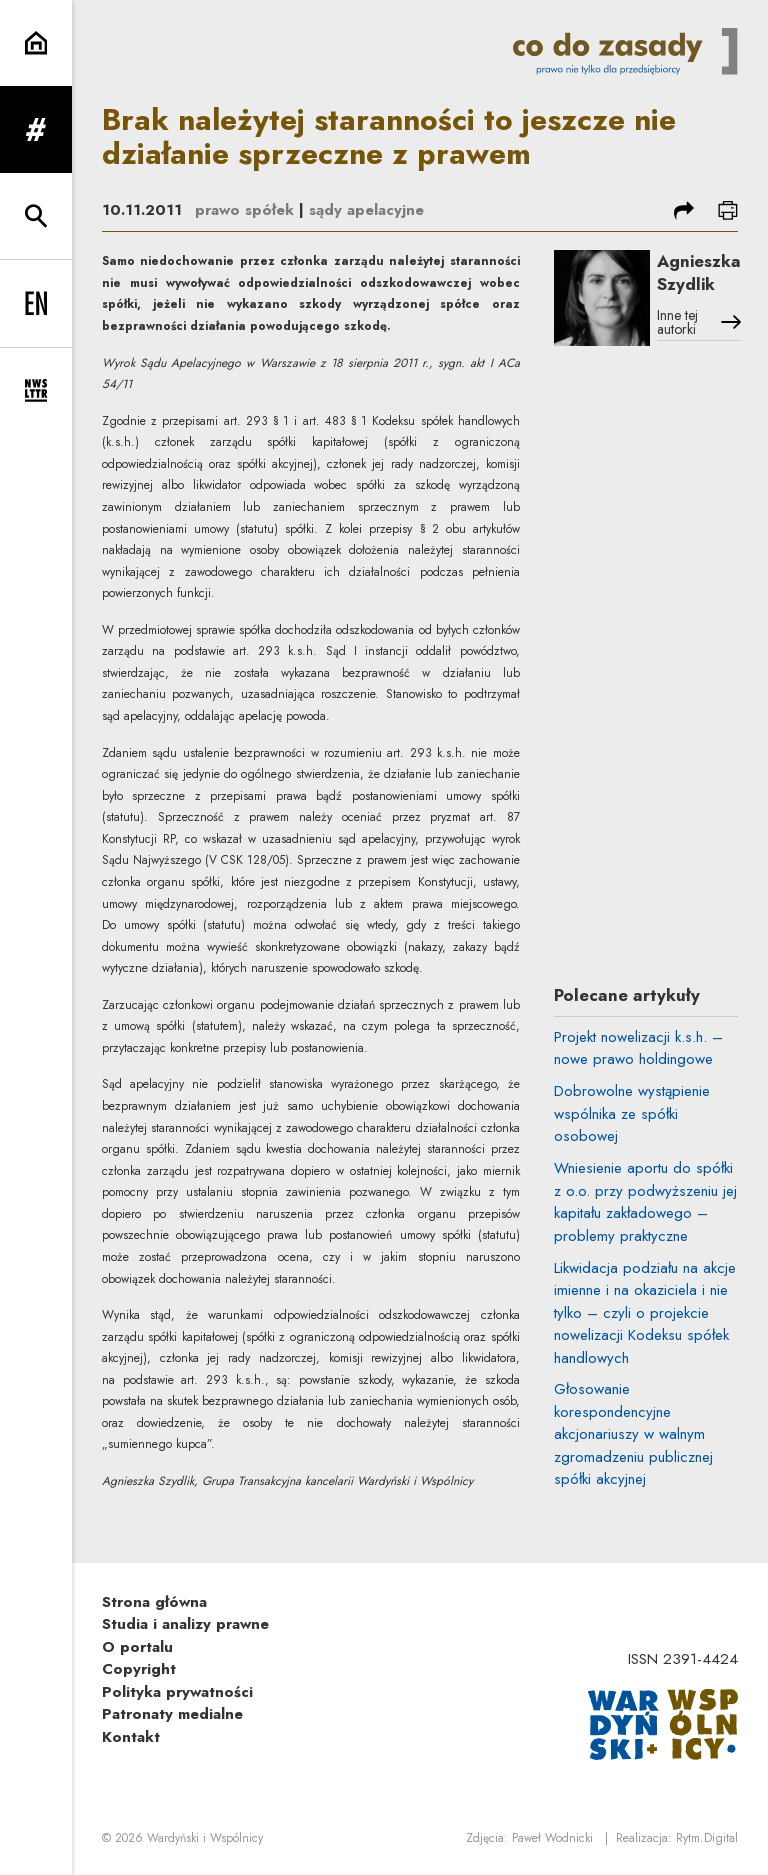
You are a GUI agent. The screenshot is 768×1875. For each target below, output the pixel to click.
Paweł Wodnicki (552, 1838)
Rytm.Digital (707, 1838)
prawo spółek (244, 210)
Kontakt (131, 1737)
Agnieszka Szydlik (699, 272)
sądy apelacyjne (366, 210)
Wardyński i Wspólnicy (205, 1838)
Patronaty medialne (172, 1714)
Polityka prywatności (177, 1692)
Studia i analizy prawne (185, 1624)
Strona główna (154, 1602)
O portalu (137, 1647)
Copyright (139, 1669)
